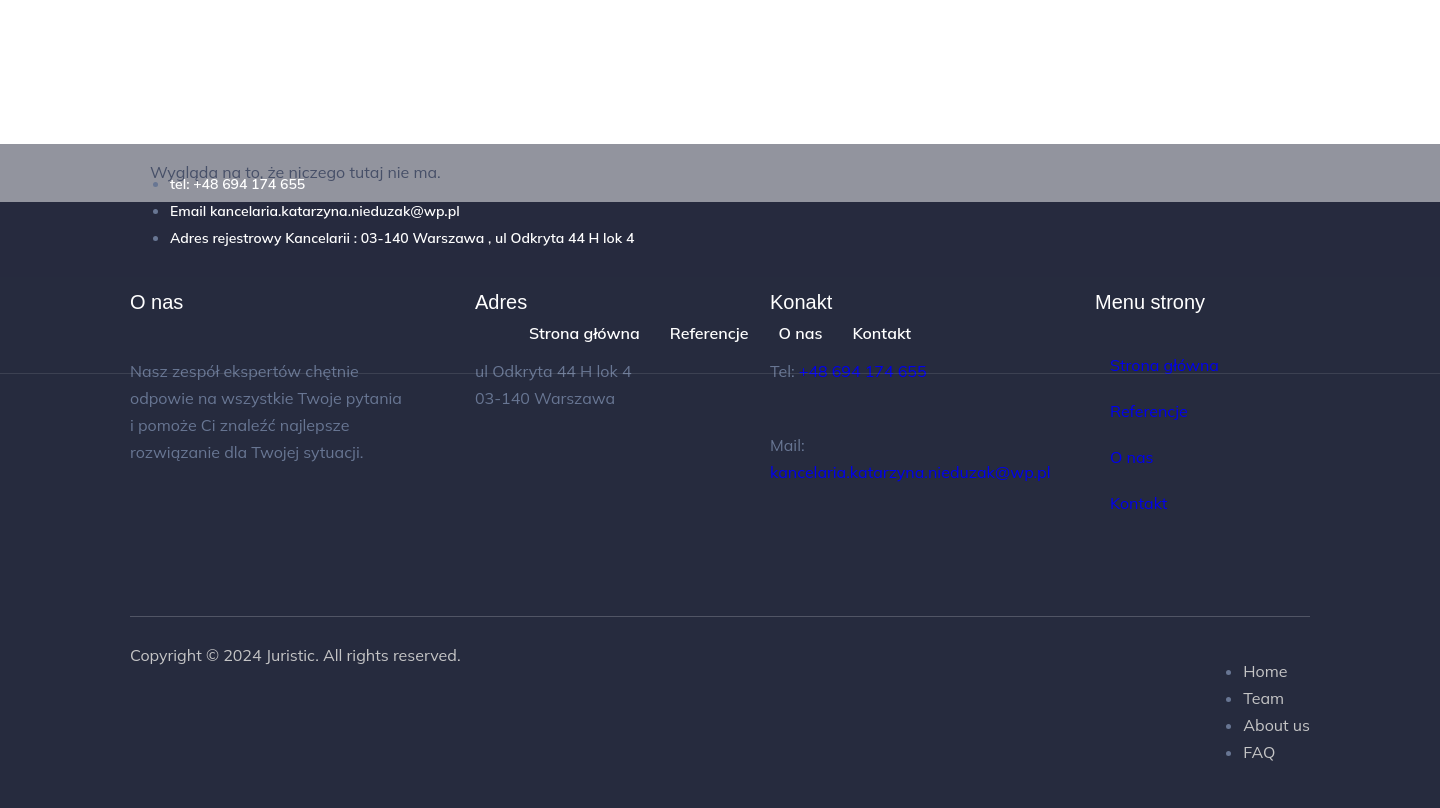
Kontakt (881, 333)
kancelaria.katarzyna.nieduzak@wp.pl (910, 472)
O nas (800, 333)
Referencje (709, 333)
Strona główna (584, 333)
